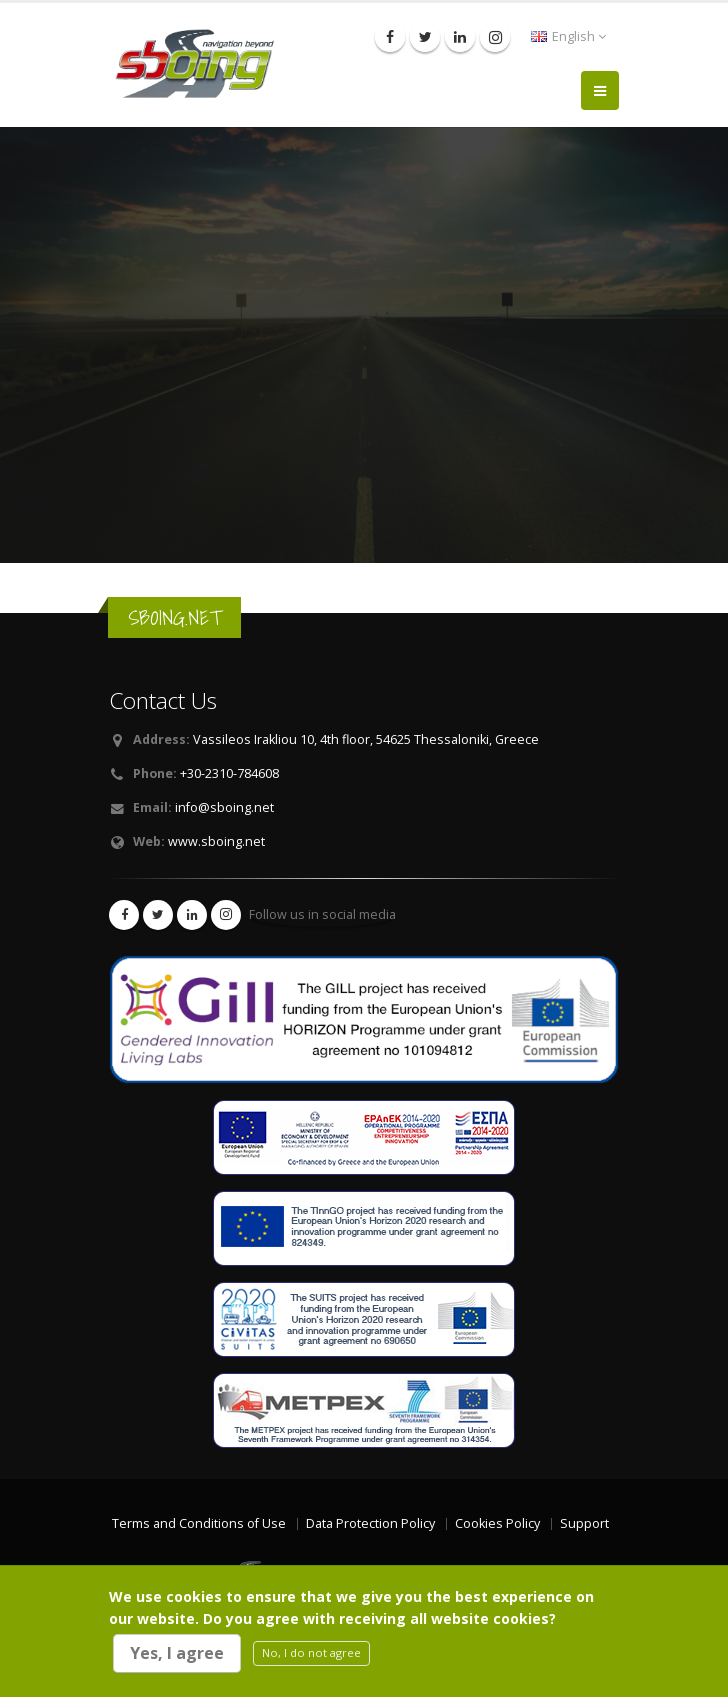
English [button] (568, 36)
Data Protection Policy (370, 1523)
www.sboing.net (216, 841)
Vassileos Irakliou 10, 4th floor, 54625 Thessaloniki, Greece (366, 739)
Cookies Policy (497, 1523)
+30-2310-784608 (229, 773)
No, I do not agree (311, 1652)
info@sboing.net (224, 807)
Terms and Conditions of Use (199, 1523)
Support (584, 1523)
